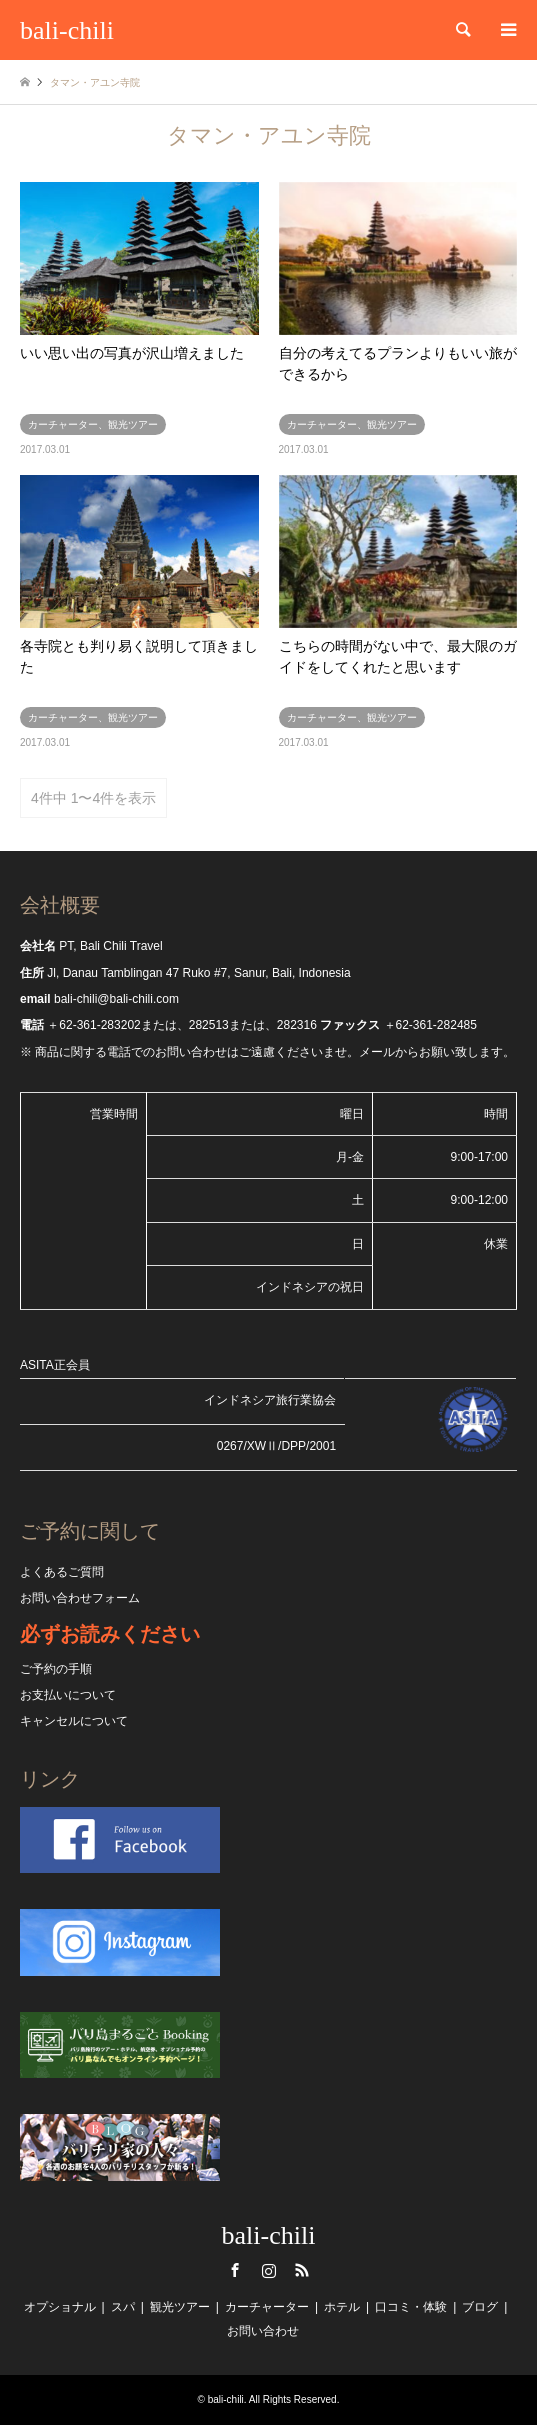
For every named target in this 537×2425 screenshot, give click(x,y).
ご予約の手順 (56, 1669)
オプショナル (60, 2307)
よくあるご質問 (62, 1572)
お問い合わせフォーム (80, 1598)
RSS (302, 2270)
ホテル (342, 2307)
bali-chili (269, 2235)
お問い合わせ (263, 2331)
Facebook (235, 2270)
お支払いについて (68, 1695)
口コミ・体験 (411, 2307)
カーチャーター (267, 2307)
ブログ (480, 2307)
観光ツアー (180, 2307)
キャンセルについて (74, 1721)
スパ (123, 2307)
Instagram (269, 2270)
